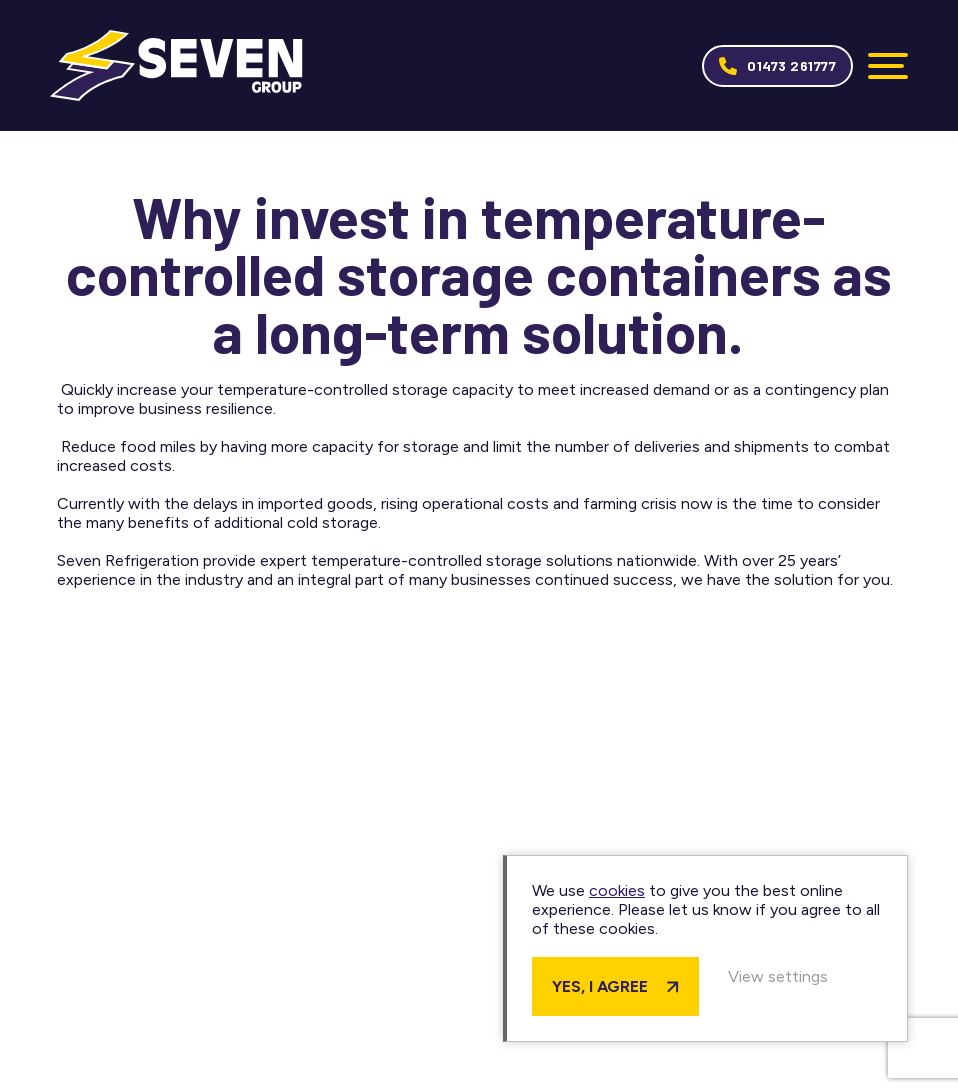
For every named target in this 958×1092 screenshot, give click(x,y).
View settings (778, 976)
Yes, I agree (600, 986)
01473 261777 (791, 65)
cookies (617, 890)
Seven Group (176, 65)
